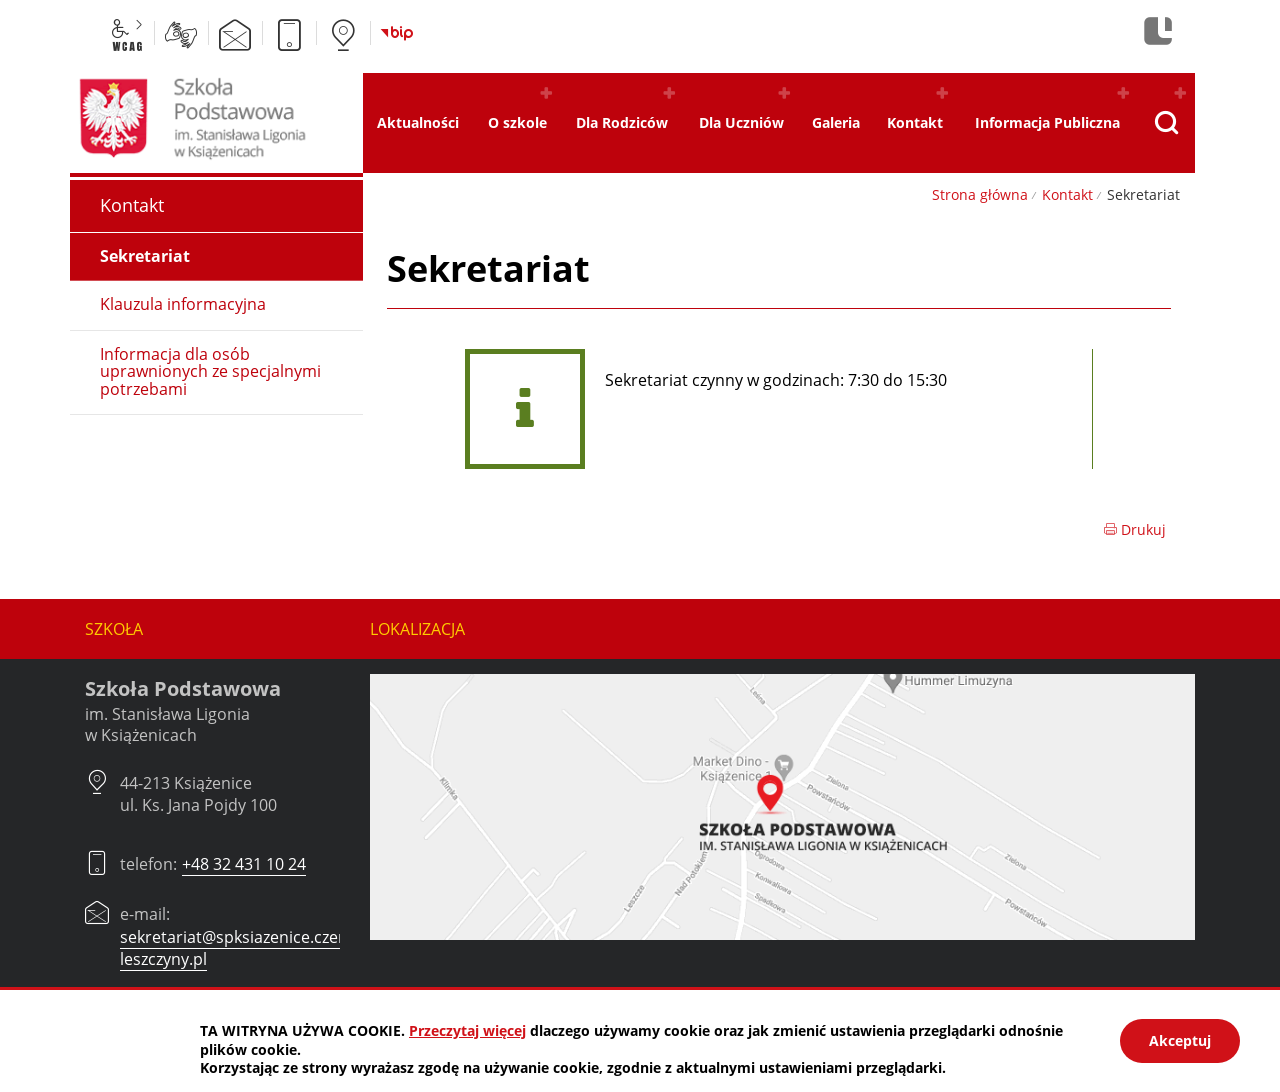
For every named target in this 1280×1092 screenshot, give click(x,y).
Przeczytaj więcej (467, 1030)
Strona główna (980, 194)
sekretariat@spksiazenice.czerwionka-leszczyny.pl (261, 948)
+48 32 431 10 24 (244, 864)
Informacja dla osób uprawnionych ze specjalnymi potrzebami (210, 371)
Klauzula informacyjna (183, 304)
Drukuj (1134, 529)
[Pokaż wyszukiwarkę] (1166, 123)
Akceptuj (1180, 1040)
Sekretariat (145, 256)
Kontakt (1067, 194)
